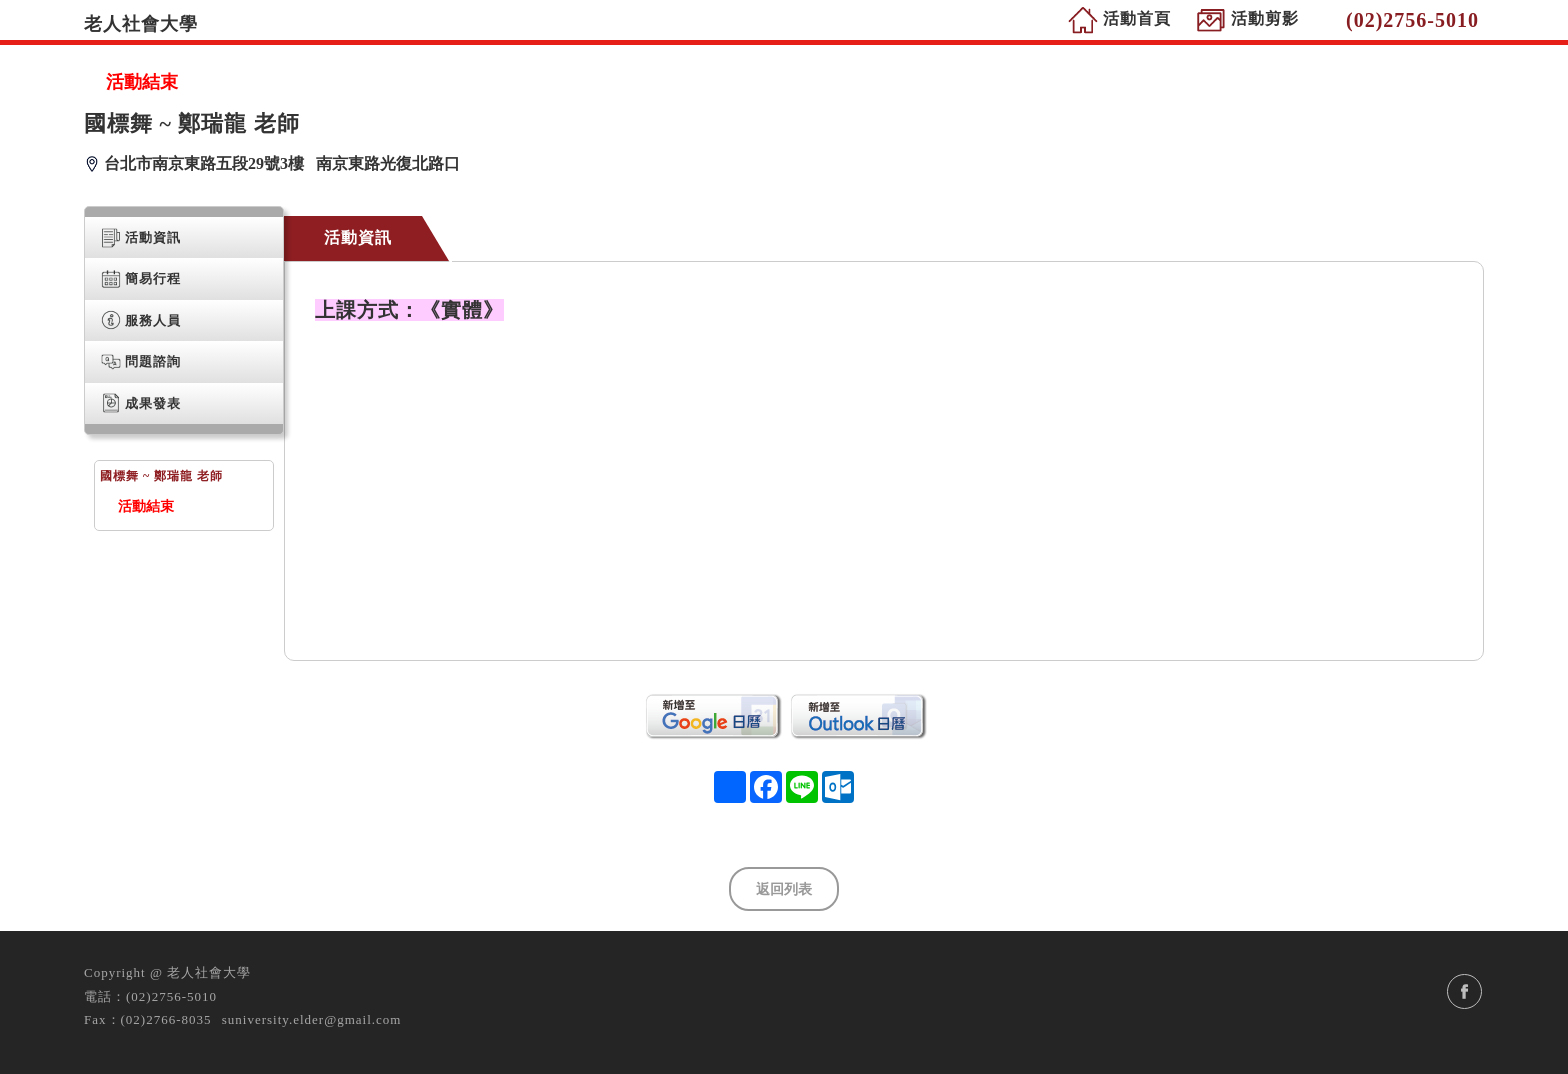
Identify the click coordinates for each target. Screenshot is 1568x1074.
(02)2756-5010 (171, 996)
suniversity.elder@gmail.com (312, 1019)
